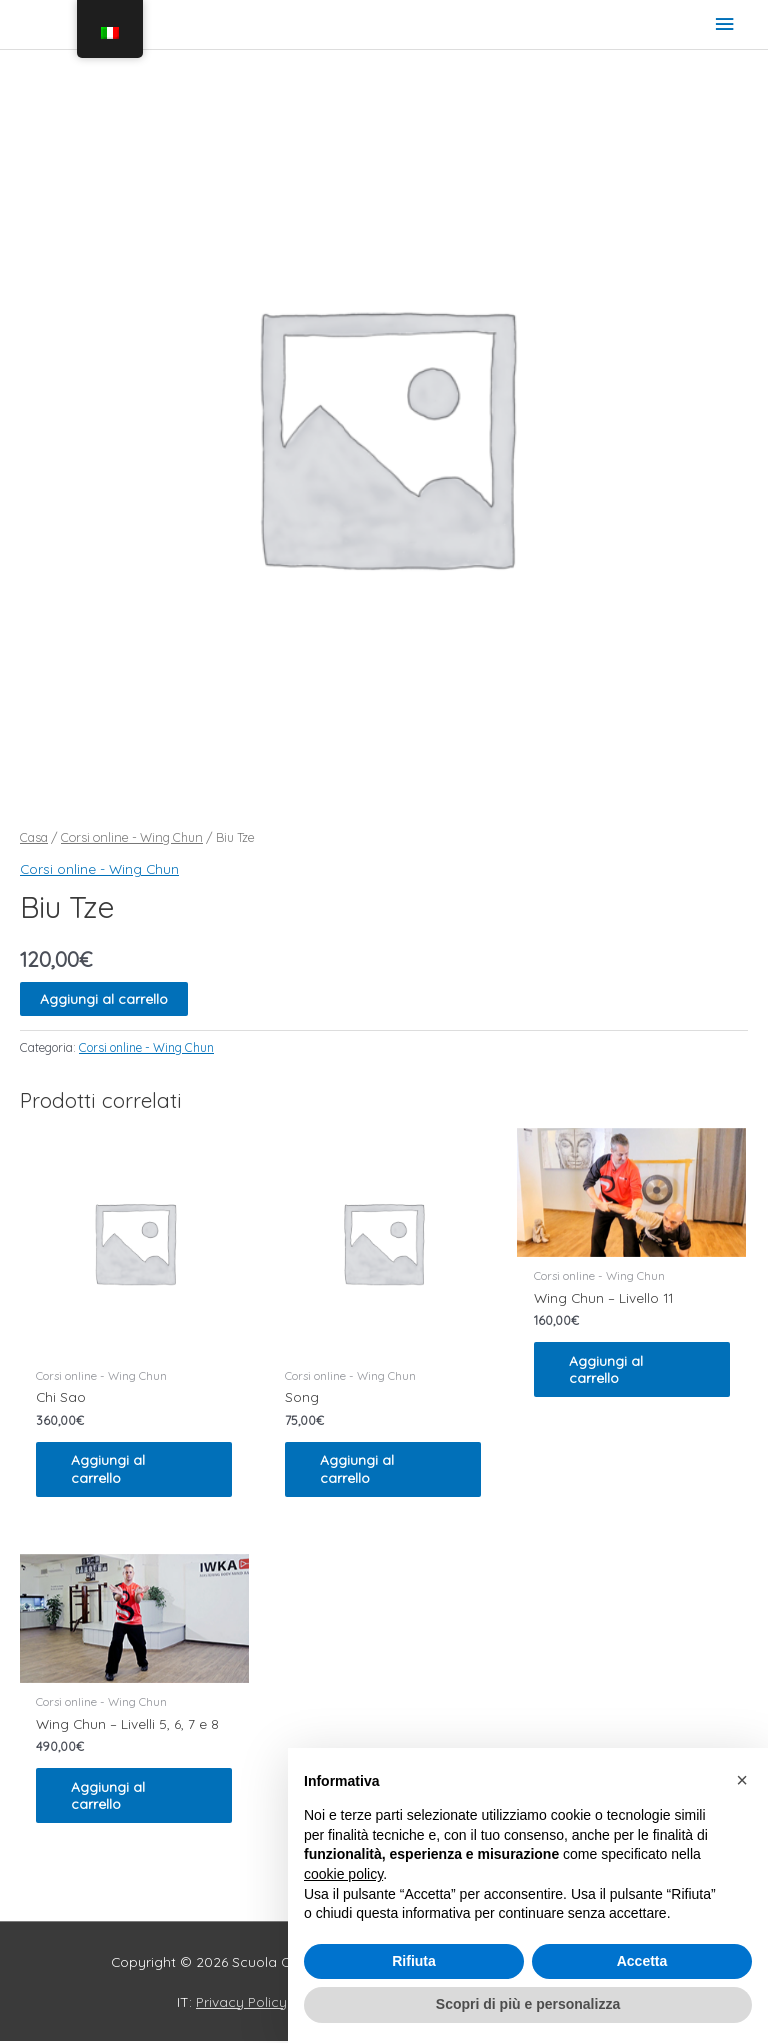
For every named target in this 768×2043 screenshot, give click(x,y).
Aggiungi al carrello (104, 998)
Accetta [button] (642, 1961)
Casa (34, 837)
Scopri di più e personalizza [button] (528, 2004)
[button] (742, 1780)
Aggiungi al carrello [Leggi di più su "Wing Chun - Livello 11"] (611, 1369)
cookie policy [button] (343, 1874)
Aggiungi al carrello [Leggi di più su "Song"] (362, 1469)
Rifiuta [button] (414, 1961)
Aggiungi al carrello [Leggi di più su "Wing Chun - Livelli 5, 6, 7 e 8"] (113, 1796)
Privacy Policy (241, 2003)
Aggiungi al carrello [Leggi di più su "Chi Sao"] (113, 1469)
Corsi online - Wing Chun (132, 837)
